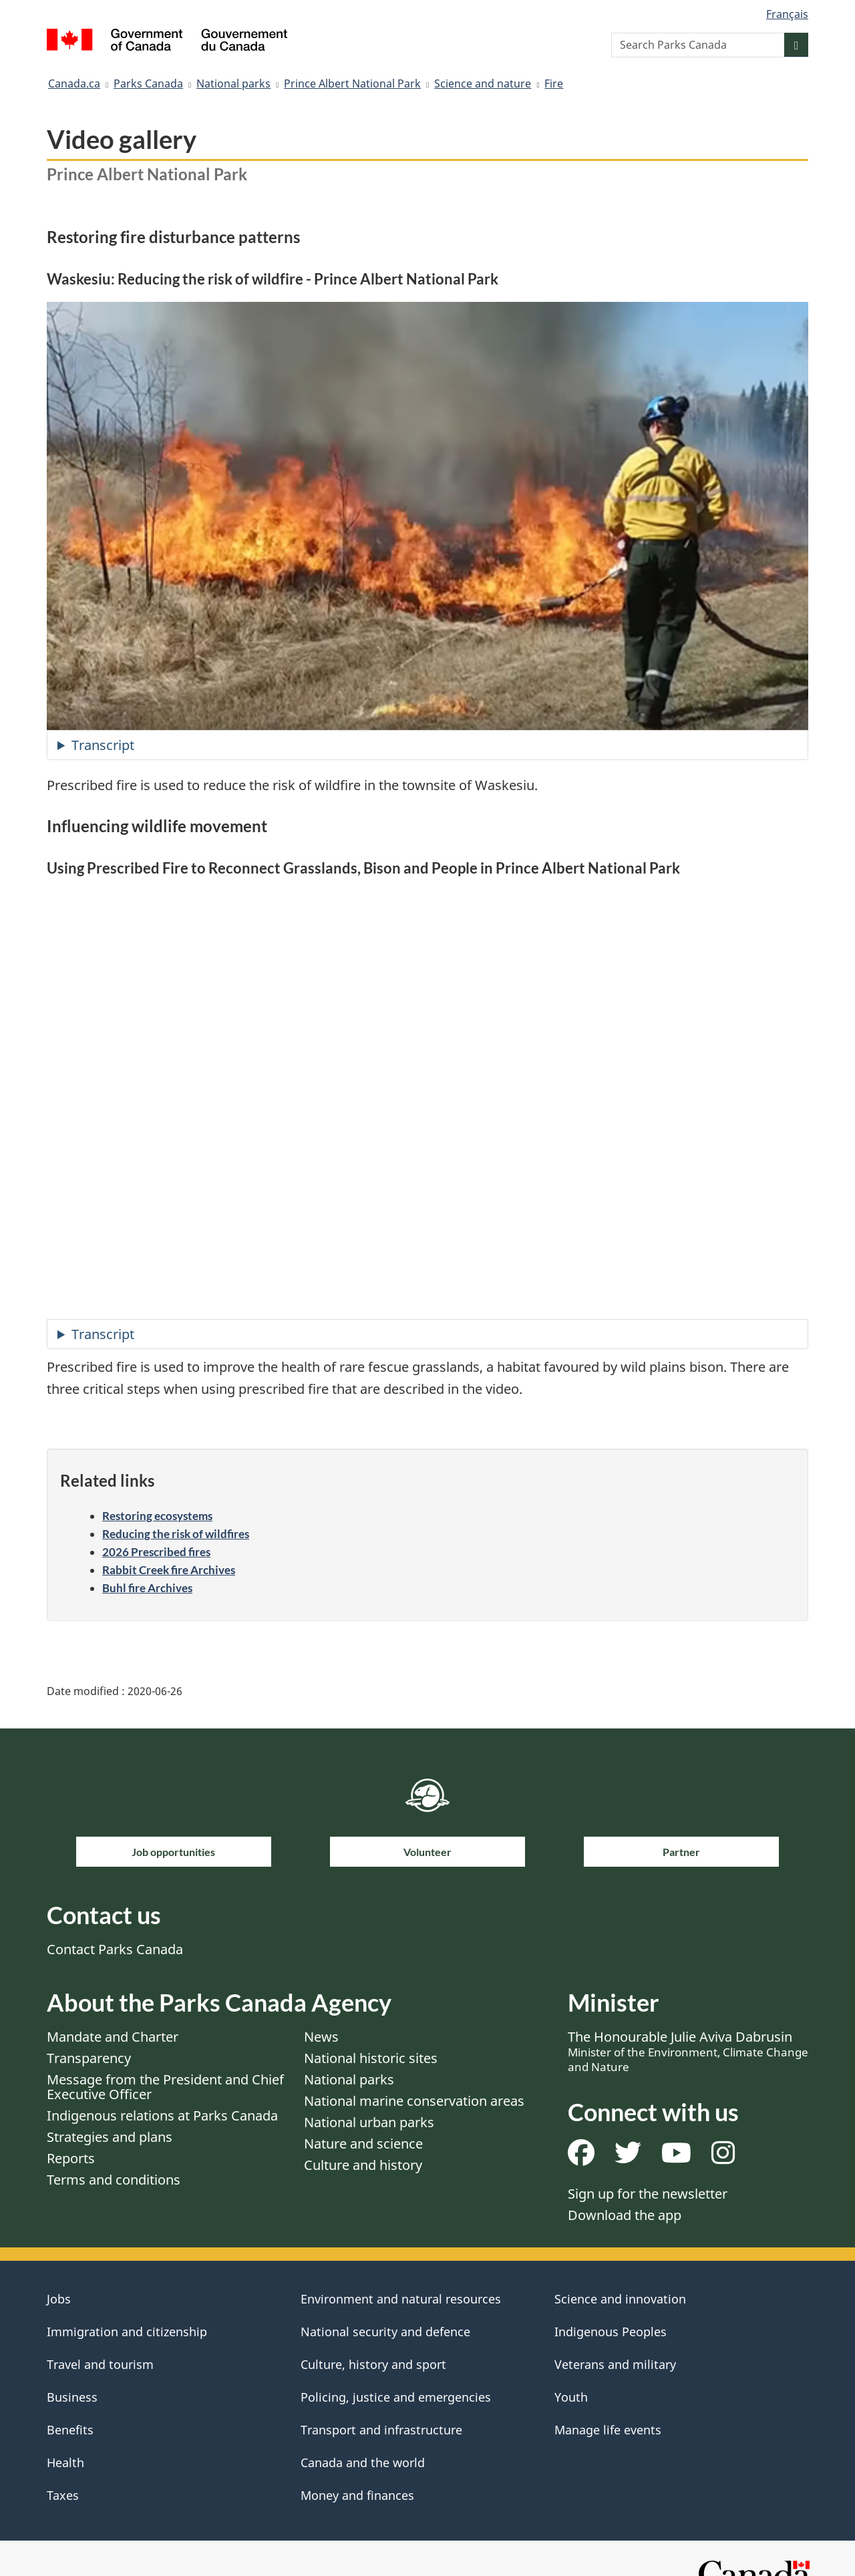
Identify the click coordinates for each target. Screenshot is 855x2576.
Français (787, 14)
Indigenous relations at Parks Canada (162, 2115)
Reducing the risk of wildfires (175, 1534)
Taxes (63, 2495)
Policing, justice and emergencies (396, 2397)
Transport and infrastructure (381, 2430)
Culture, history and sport (373, 2364)
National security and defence (385, 2332)
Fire (553, 83)
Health (65, 2462)
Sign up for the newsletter (647, 2194)
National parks (233, 83)
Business (72, 2397)
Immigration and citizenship (127, 2332)
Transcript (102, 745)
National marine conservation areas (414, 2101)
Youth (571, 2397)
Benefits (70, 2430)
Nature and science (363, 2144)
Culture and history (363, 2165)
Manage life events (607, 2430)
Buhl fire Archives (147, 1588)
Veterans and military (615, 2364)
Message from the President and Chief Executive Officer (165, 2086)
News (321, 2037)
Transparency (89, 2058)
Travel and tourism (100, 2364)
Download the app (624, 2215)
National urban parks (369, 2122)
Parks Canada (148, 83)
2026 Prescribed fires (156, 1552)
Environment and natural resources (401, 2299)
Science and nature (482, 83)
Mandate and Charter (112, 2037)
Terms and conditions (113, 2180)
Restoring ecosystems (157, 1516)
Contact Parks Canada (115, 1949)
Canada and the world (363, 2462)
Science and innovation (620, 2299)
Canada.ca (74, 83)
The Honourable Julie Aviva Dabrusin (688, 2051)
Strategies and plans (109, 2137)
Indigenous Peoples (610, 2332)
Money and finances (357, 2495)
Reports (71, 2158)
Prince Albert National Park (352, 83)
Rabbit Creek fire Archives (168, 1570)
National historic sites (371, 2058)
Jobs (59, 2299)
